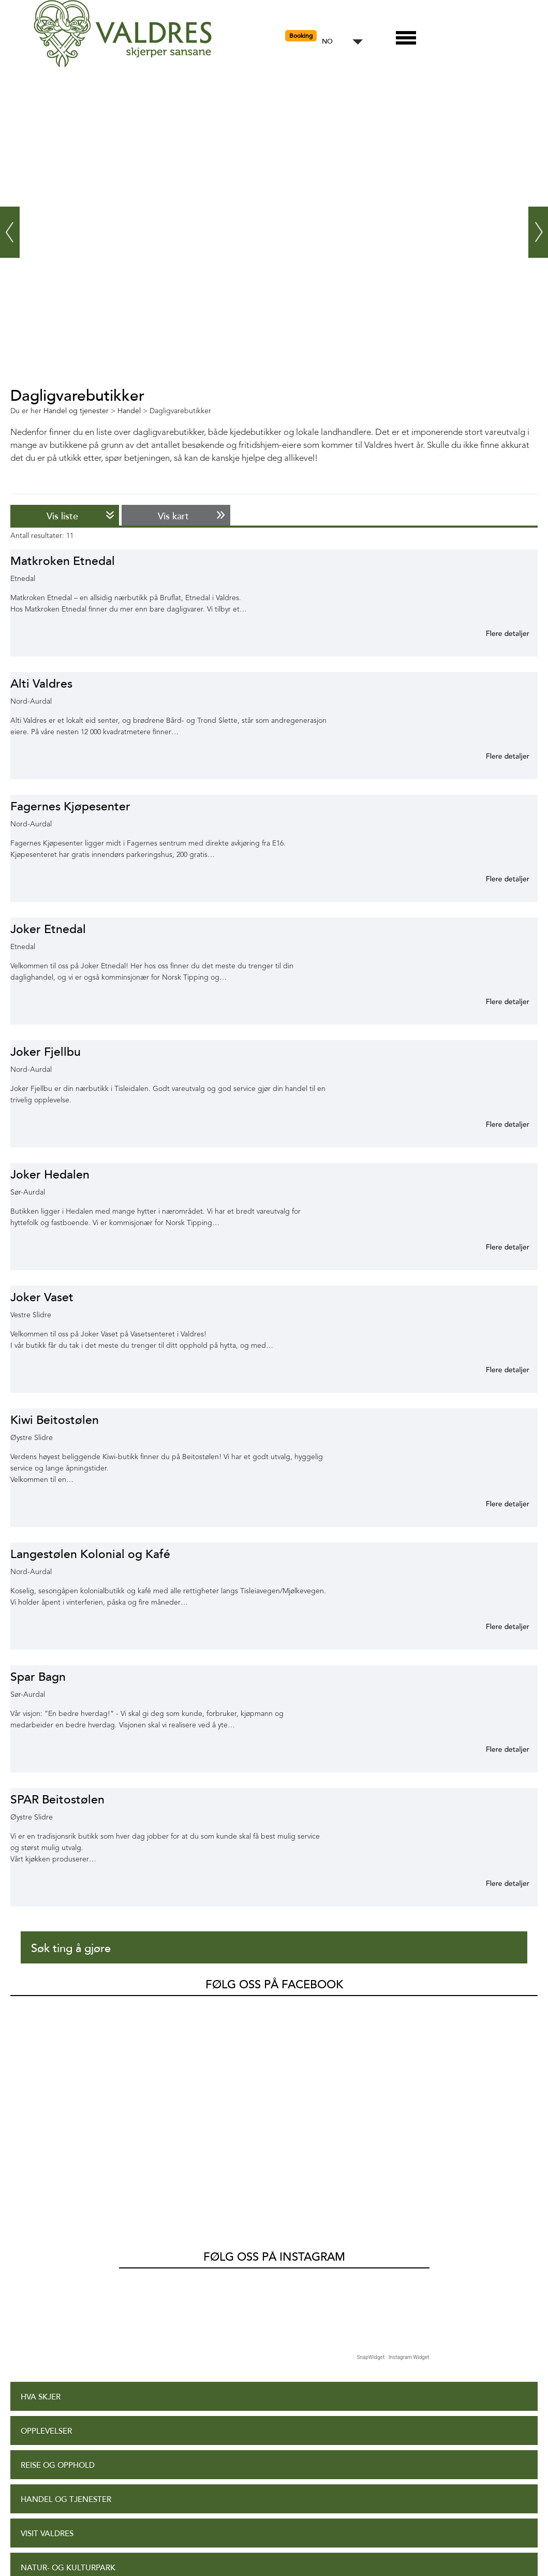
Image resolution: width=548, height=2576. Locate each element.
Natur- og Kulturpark (68, 2358)
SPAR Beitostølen (57, 1800)
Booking (301, 35)
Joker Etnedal (48, 929)
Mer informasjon (495, 633)
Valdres (24, 2011)
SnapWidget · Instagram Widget (393, 2147)
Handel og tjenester (66, 2289)
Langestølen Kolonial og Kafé (90, 1554)
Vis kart (173, 516)
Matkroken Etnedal (62, 561)
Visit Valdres (47, 2323)
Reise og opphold (58, 2255)
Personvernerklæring (68, 2541)
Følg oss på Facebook (274, 1984)
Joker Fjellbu (45, 1052)
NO (327, 41)
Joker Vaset (41, 1297)
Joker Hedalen (50, 1175)
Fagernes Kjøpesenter (70, 806)
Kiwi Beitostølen (54, 1420)
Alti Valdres (41, 684)
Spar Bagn (38, 1677)
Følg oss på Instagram (274, 2047)
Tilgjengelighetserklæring (80, 2507)
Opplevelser (46, 2221)
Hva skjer (41, 2187)
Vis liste (62, 516)
